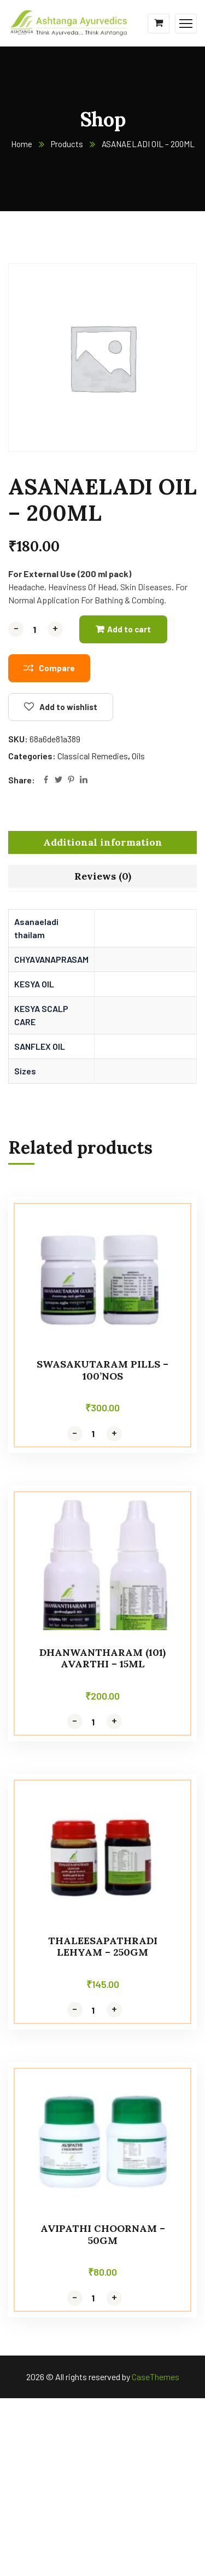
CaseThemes (155, 2376)
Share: (21, 780)
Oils (138, 756)
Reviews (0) (102, 876)
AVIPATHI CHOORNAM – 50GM (102, 2234)
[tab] (102, 842)
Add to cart (129, 629)
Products (67, 144)
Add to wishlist (68, 707)
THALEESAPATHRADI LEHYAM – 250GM (102, 1946)
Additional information (102, 842)
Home (21, 144)
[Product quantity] (35, 629)
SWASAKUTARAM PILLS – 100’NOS (102, 1370)
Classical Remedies (92, 756)
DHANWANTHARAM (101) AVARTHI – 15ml (102, 1658)
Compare (57, 668)
